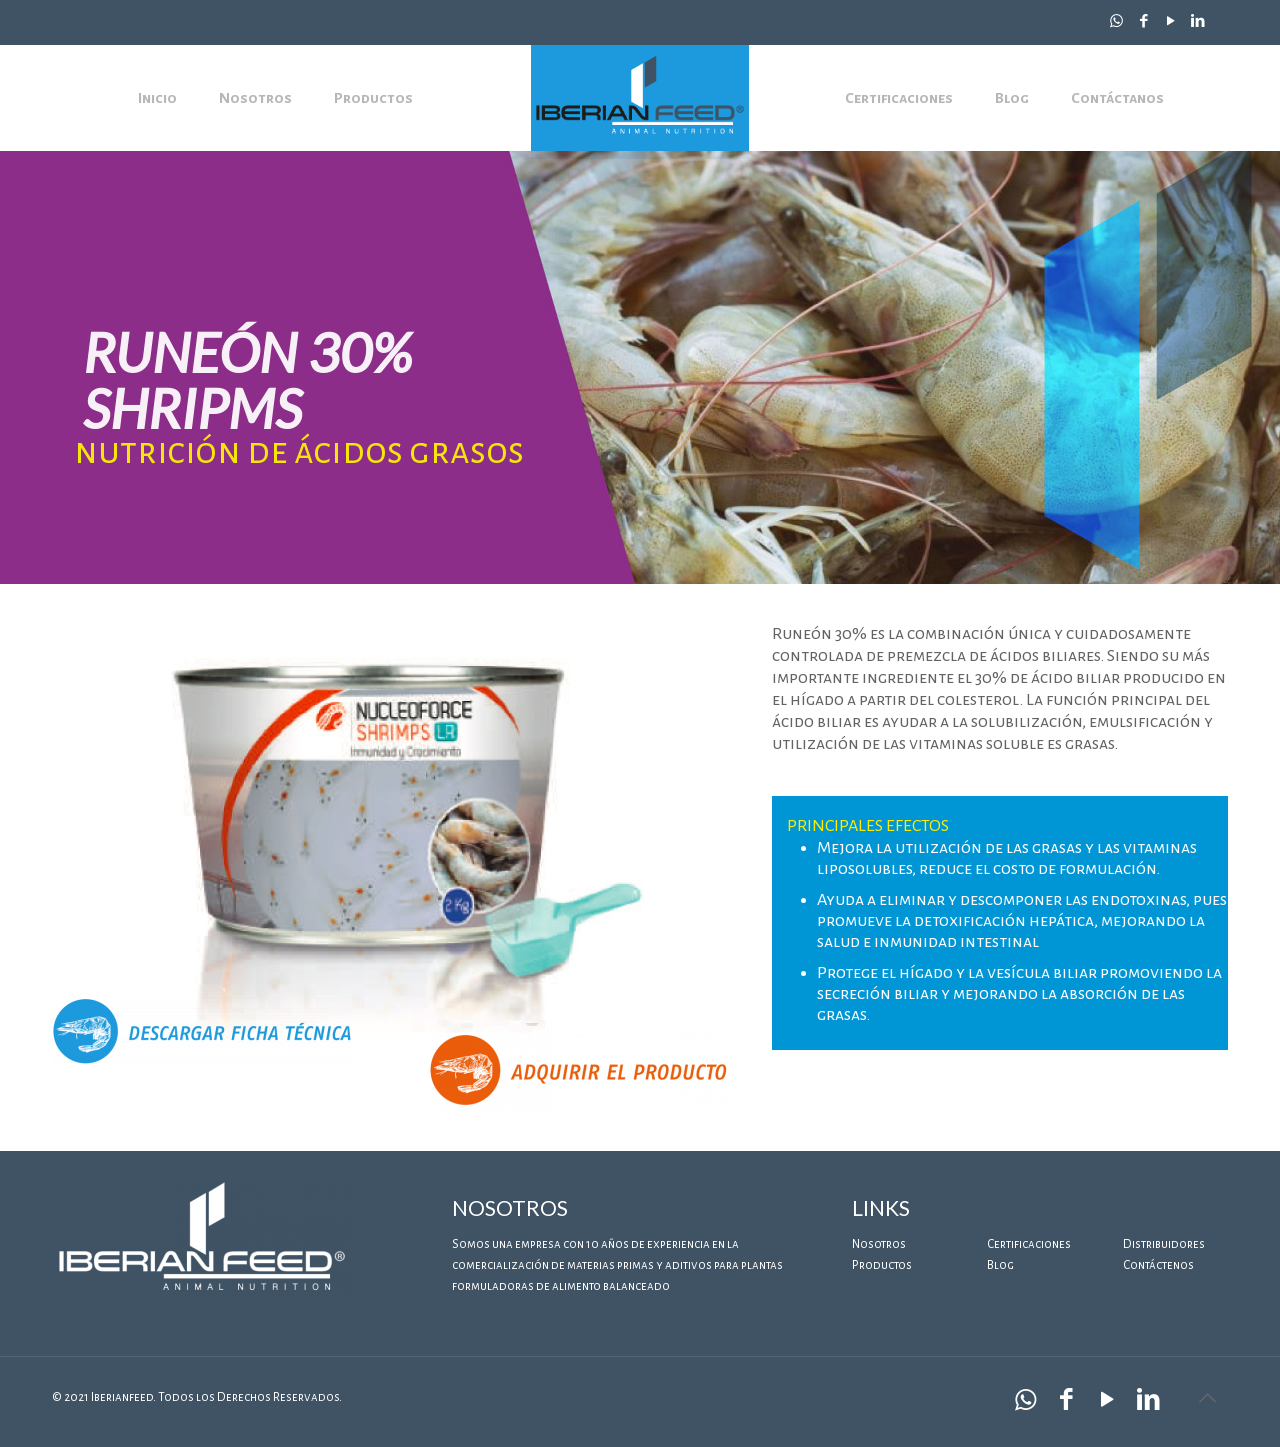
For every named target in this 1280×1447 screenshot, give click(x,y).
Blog (1000, 1265)
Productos (882, 1265)
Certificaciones (1029, 1244)
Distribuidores (1164, 1244)
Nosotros (879, 1244)
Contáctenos (1158, 1265)
